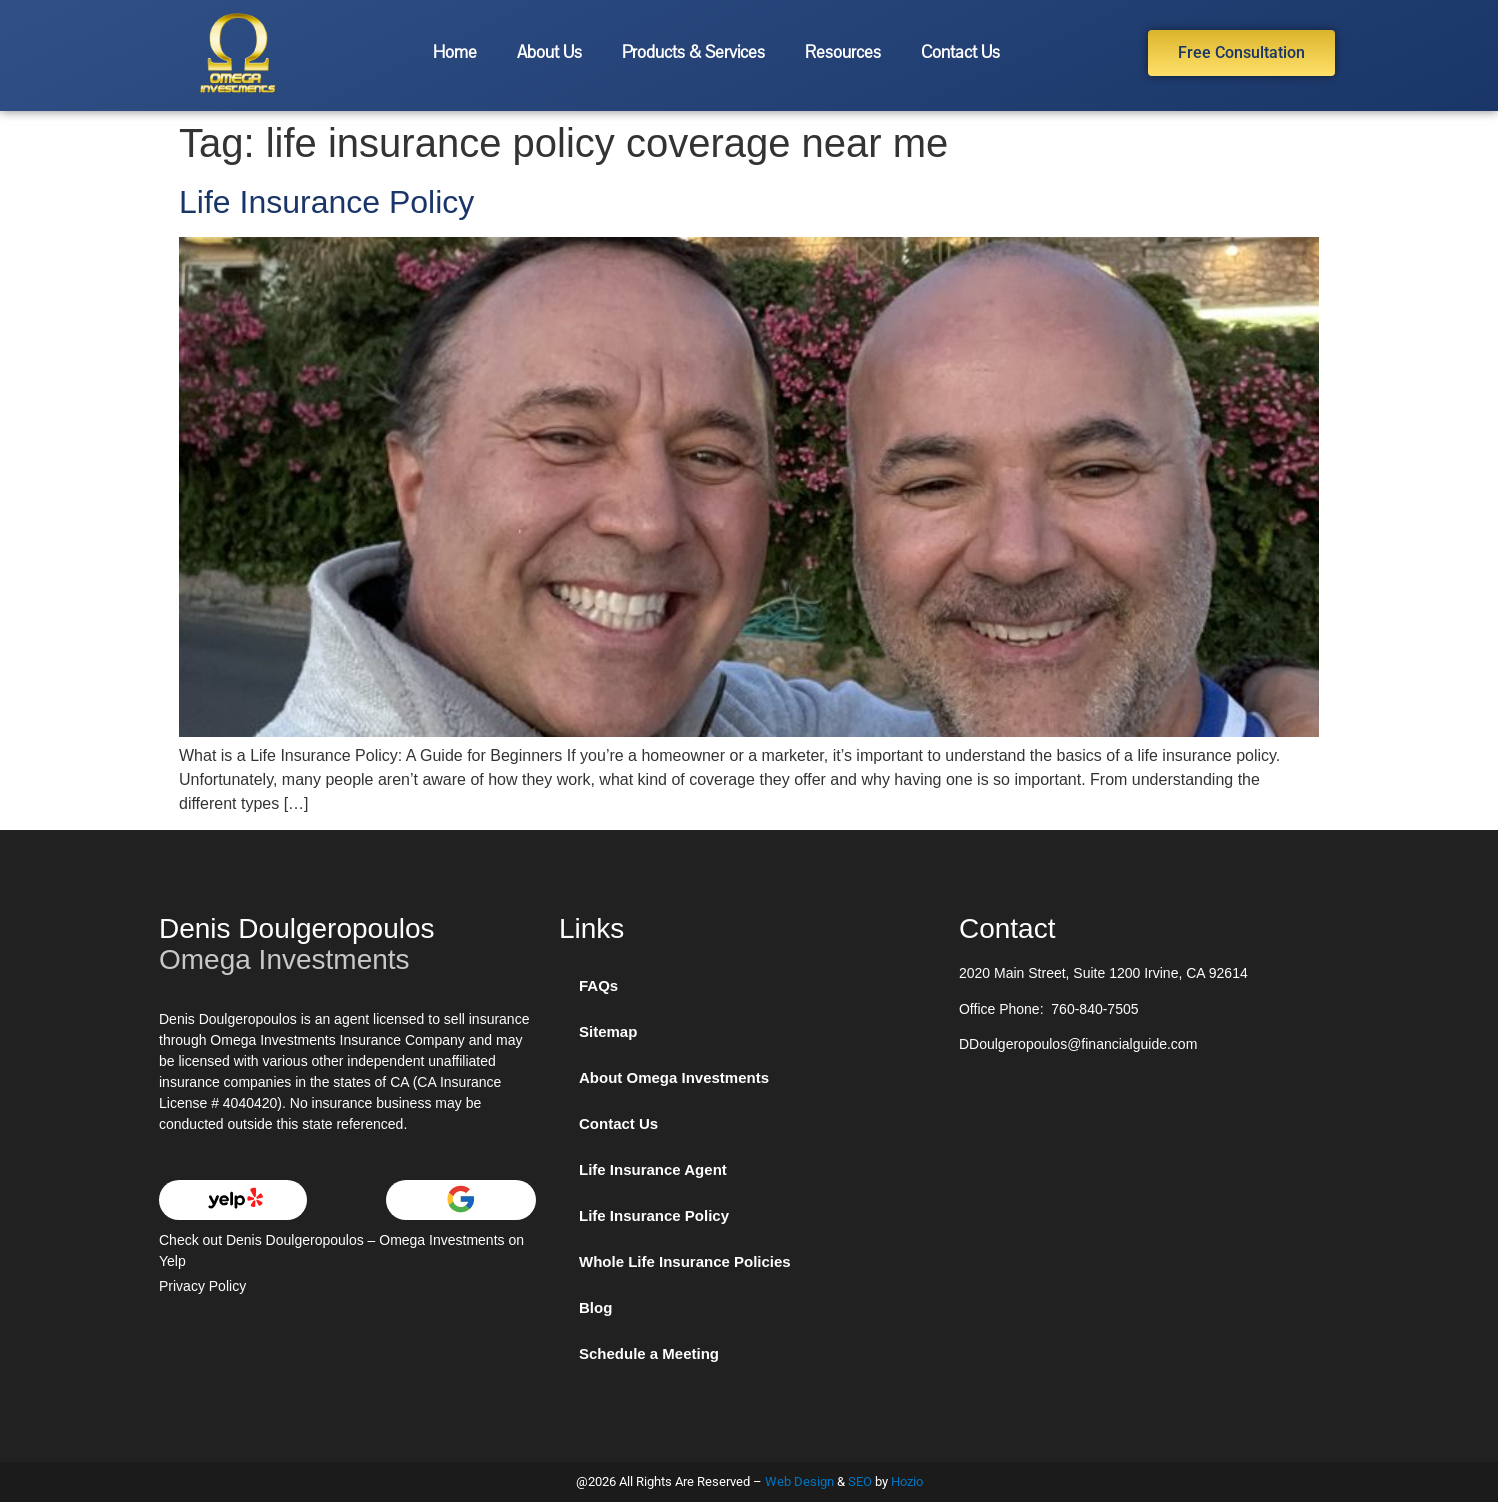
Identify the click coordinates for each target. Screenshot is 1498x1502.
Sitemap (608, 1031)
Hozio (907, 1481)
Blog (595, 1307)
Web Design (799, 1481)
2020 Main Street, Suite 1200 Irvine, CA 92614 (1103, 973)
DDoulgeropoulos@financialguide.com (1078, 1044)
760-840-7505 (1094, 1009)
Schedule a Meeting (649, 1353)
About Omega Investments (674, 1077)
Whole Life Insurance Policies (685, 1261)
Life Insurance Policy (326, 202)
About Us (549, 52)
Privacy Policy (202, 1286)
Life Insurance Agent (653, 1169)
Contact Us (960, 52)
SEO (860, 1481)
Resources (843, 52)
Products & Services (693, 52)
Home (455, 52)
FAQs (598, 985)
